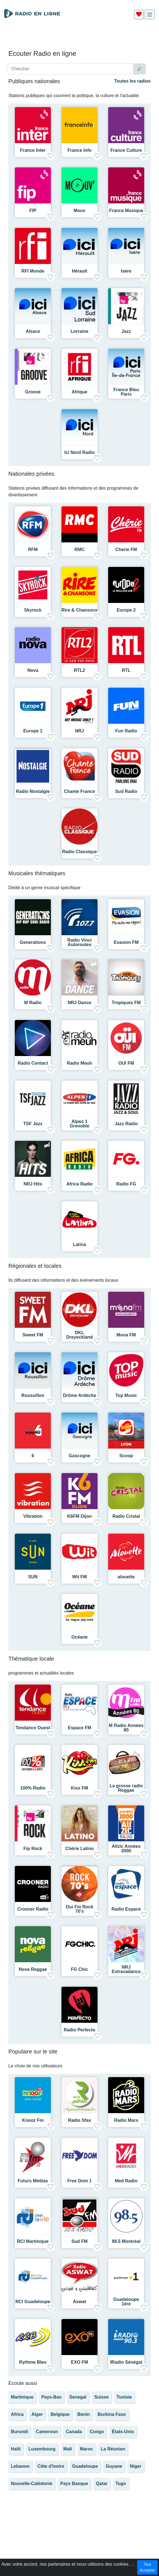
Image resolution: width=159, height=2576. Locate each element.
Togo (120, 2483)
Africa (17, 2414)
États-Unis (123, 2431)
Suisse (101, 2397)
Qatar (102, 2483)
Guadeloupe (85, 2466)
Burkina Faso (112, 2414)
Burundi (19, 2431)
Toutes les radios (132, 81)
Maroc (86, 2449)
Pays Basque (74, 2483)
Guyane (114, 2466)
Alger (37, 2414)
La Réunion (113, 2449)
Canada (74, 2431)
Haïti (16, 2449)
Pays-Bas (51, 2397)
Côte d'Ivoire (50, 2466)
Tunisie (124, 2397)
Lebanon (20, 2466)
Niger (135, 2466)
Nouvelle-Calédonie (31, 2483)
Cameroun (47, 2431)
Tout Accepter (147, 2567)
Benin (83, 2414)
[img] (150, 15)
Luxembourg (42, 2449)
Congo (97, 2431)
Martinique (22, 2397)
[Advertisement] (79, 37)
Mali (67, 2449)
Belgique (60, 2414)
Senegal (77, 2397)
